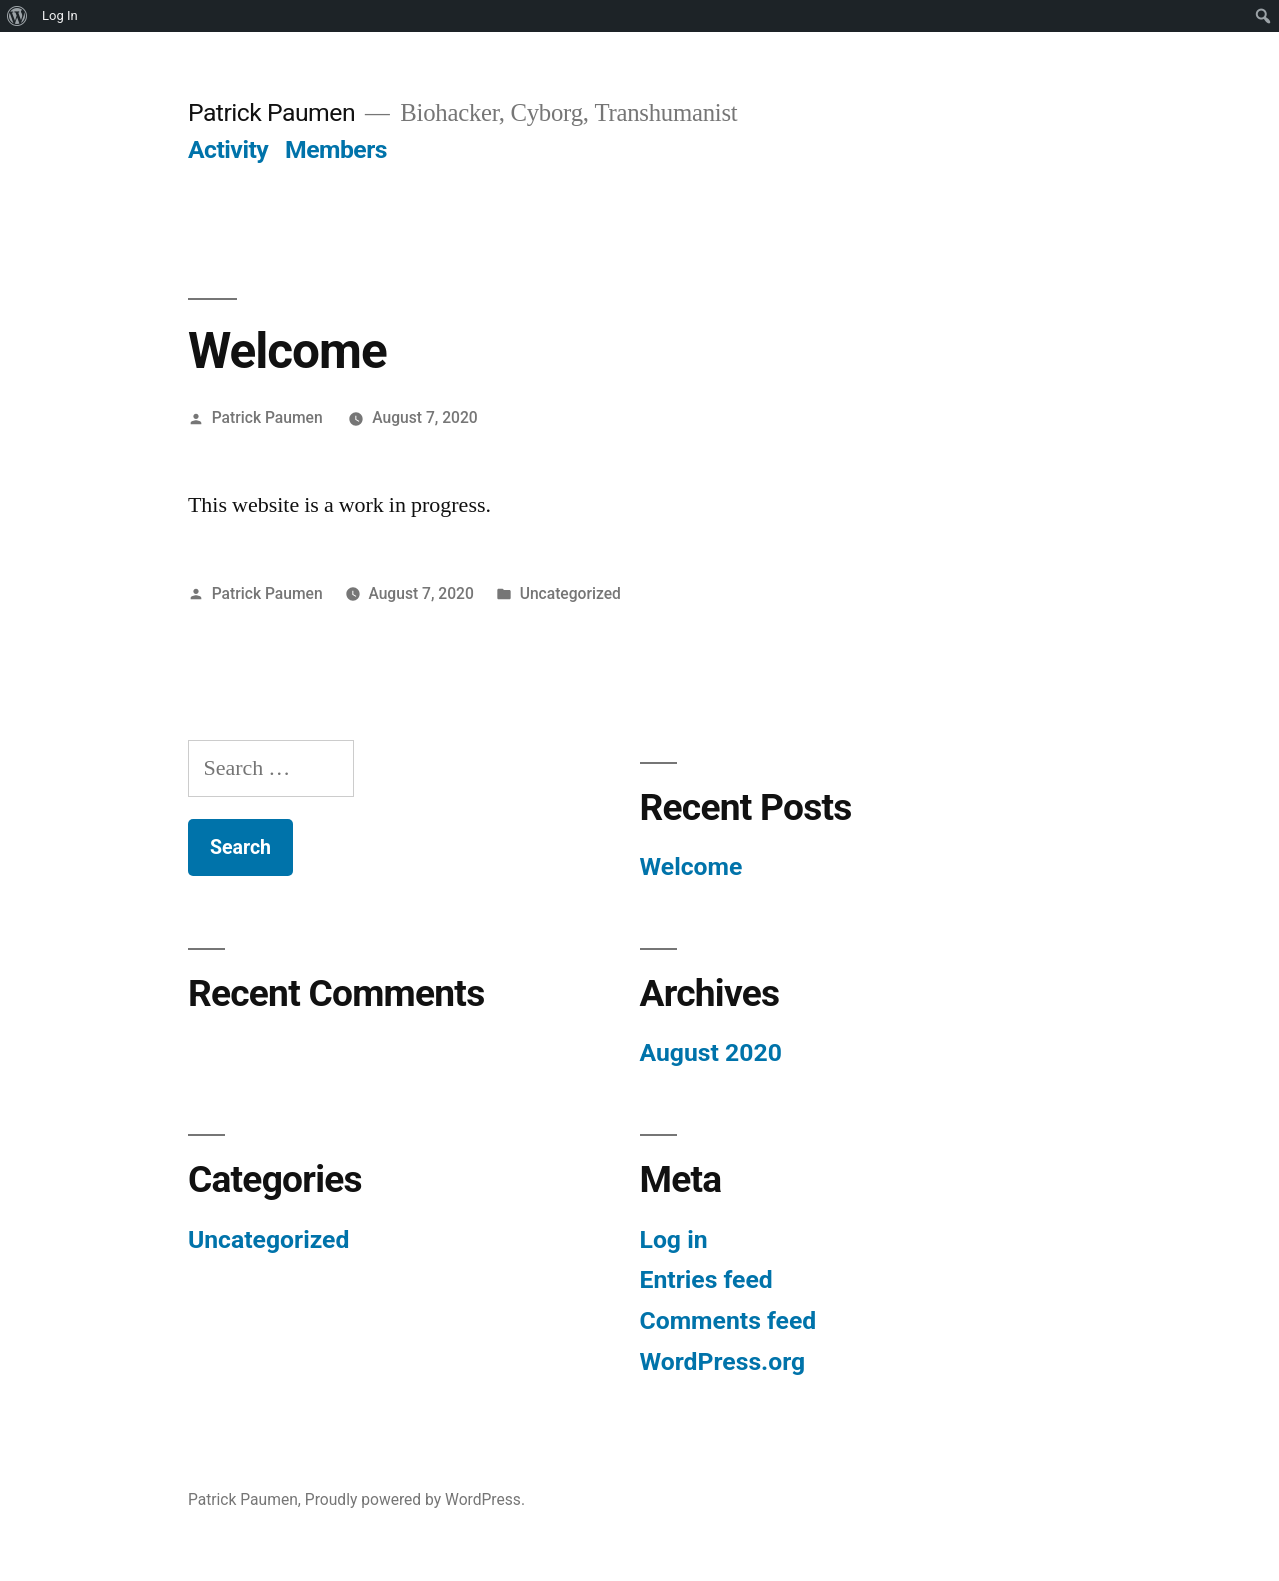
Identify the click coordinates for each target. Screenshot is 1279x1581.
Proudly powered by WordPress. (415, 1499)
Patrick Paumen (271, 112)
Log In (60, 15)
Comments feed (728, 1320)
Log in (674, 1239)
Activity (228, 149)
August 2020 (711, 1052)
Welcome (691, 866)
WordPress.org (723, 1361)
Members (336, 149)
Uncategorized (570, 593)
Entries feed (706, 1279)
